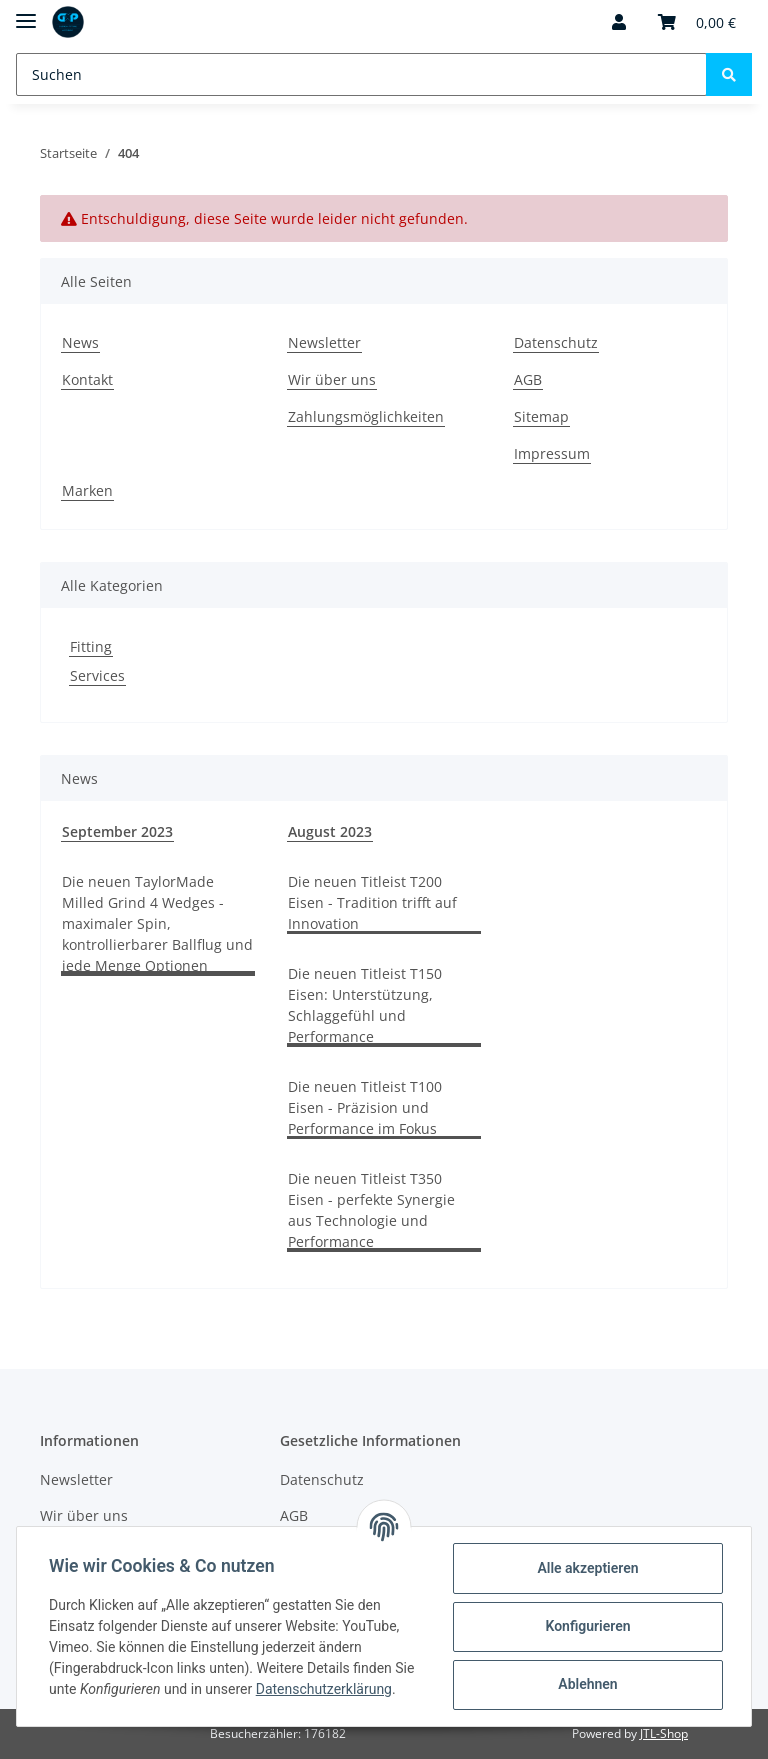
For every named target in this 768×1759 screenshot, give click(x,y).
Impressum (552, 453)
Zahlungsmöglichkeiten (366, 416)
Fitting (91, 646)
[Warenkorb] (697, 22)
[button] (619, 22)
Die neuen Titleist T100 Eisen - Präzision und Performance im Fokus (365, 1107)
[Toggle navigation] (26, 12)
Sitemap (541, 416)
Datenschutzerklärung (324, 1689)
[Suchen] (361, 74)
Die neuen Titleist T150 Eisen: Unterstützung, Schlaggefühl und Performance (365, 1005)
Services (97, 675)
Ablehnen (587, 1684)
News (80, 342)
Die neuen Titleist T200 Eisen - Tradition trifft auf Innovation (372, 902)
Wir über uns (332, 379)
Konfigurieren (587, 1626)
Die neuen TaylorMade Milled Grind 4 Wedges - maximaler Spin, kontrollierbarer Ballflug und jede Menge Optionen (157, 923)
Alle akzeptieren (587, 1568)
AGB (528, 379)
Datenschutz (556, 342)
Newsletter (324, 342)
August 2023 (330, 831)
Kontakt (87, 379)
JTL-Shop (664, 1733)
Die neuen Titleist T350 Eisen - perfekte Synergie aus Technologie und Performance (371, 1210)
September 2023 (117, 831)
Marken (87, 490)
